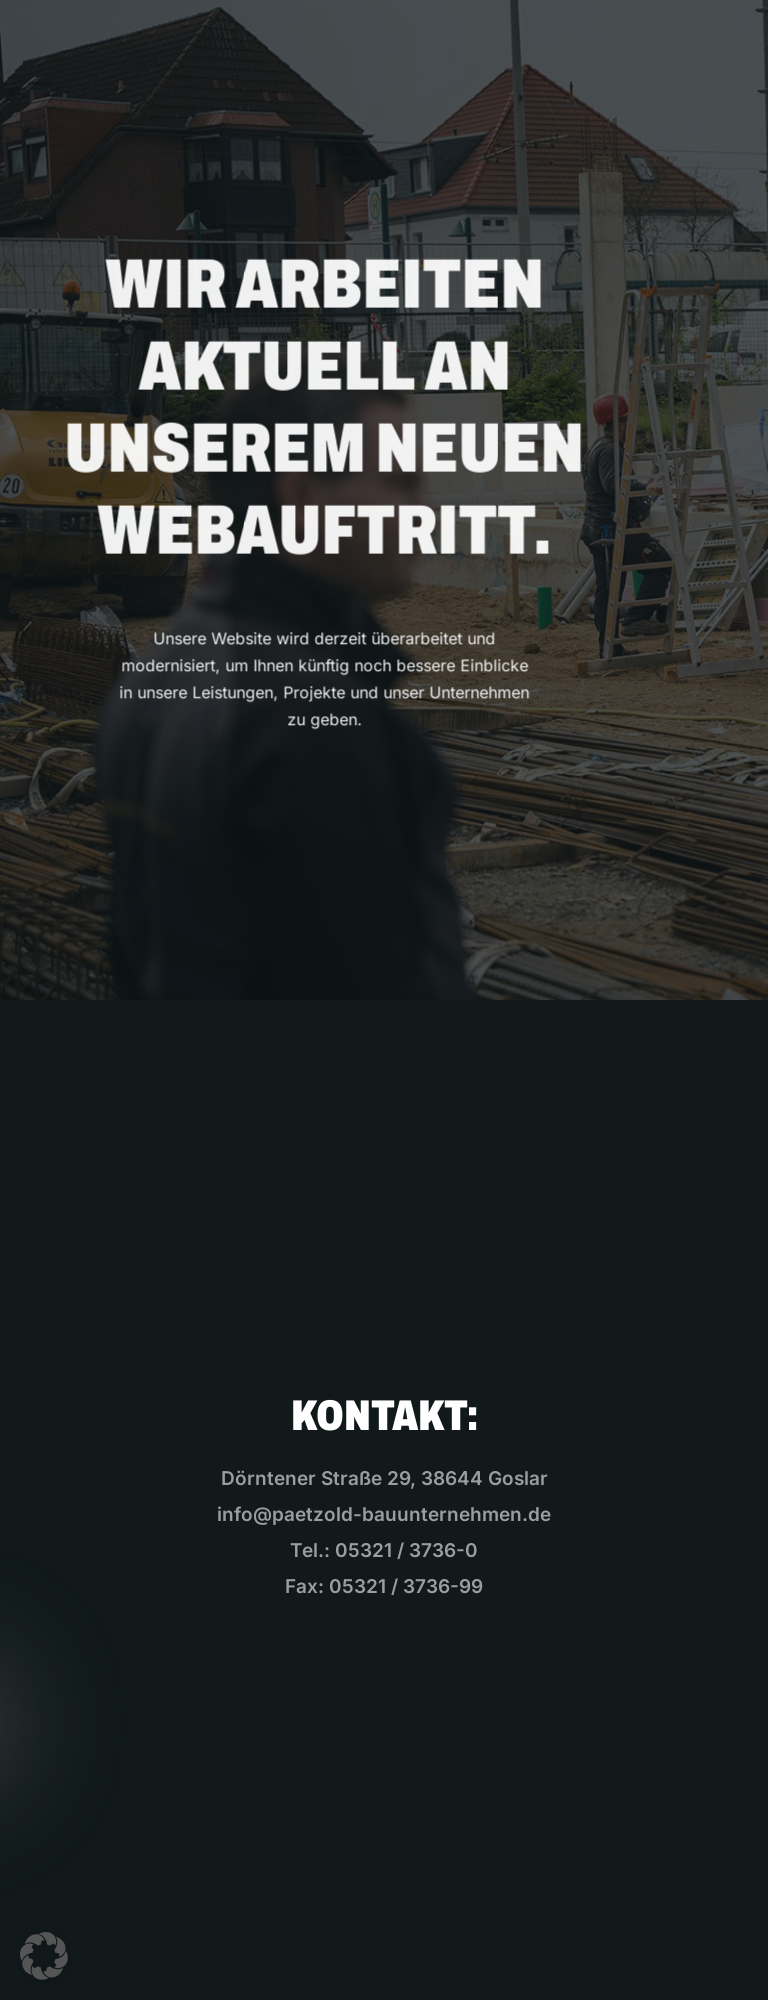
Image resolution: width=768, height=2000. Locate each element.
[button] (44, 1956)
